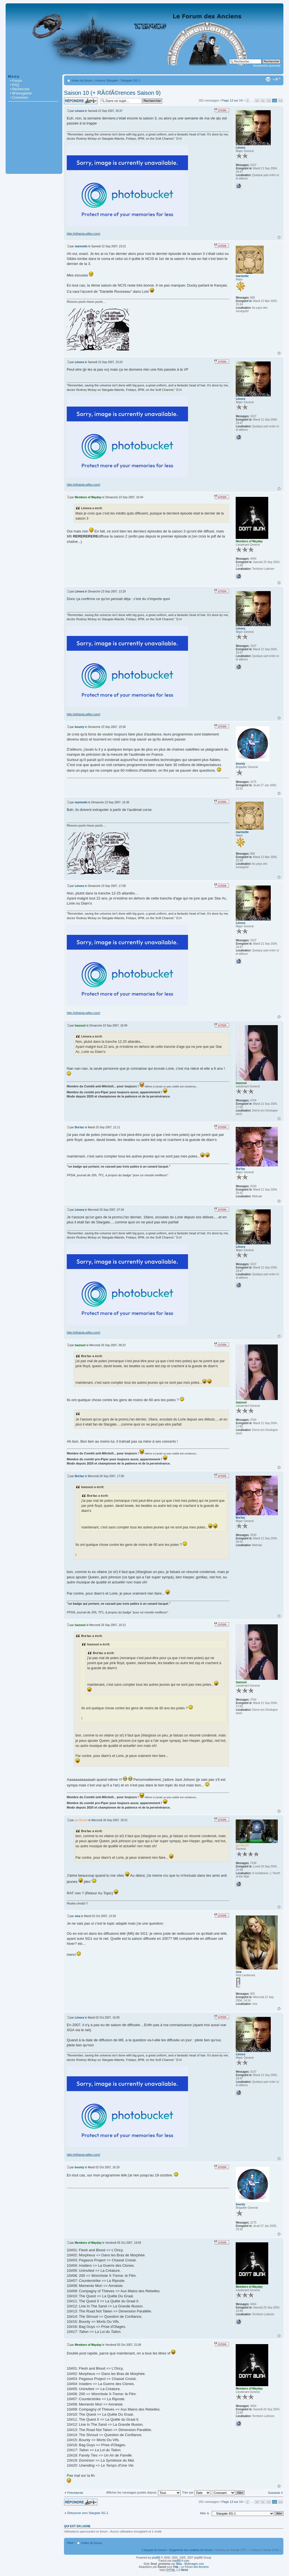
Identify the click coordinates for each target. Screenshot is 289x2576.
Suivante (274, 2492)
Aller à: (205, 2513)
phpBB (156, 2557)
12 (268, 100)
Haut (279, 237)
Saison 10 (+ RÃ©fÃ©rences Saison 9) (112, 93)
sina (77, 1916)
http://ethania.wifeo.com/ (83, 233)
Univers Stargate (106, 80)
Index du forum (82, 80)
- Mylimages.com (190, 2563)
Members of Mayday (88, 497)
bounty (79, 726)
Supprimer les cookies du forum (191, 2550)
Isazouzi (80, 1025)
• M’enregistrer (21, 93)
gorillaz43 (81, 1820)
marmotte (81, 246)
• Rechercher (20, 89)
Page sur (232, 100)
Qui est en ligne (77, 2526)
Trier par (196, 2492)
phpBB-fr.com (180, 2560)
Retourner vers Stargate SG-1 (87, 2513)
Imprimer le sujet (268, 79)
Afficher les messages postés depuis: (143, 2492)
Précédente (75, 2492)
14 (280, 100)
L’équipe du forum (154, 2550)
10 (256, 100)
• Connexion (19, 98)
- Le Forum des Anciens (191, 2566)
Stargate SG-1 (130, 80)
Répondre (81, 100)
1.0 (177, 2570)
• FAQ (14, 85)
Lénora (79, 110)
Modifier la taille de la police (276, 79)
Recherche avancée (267, 65)
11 (262, 100)
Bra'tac (79, 1127)
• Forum (16, 81)
